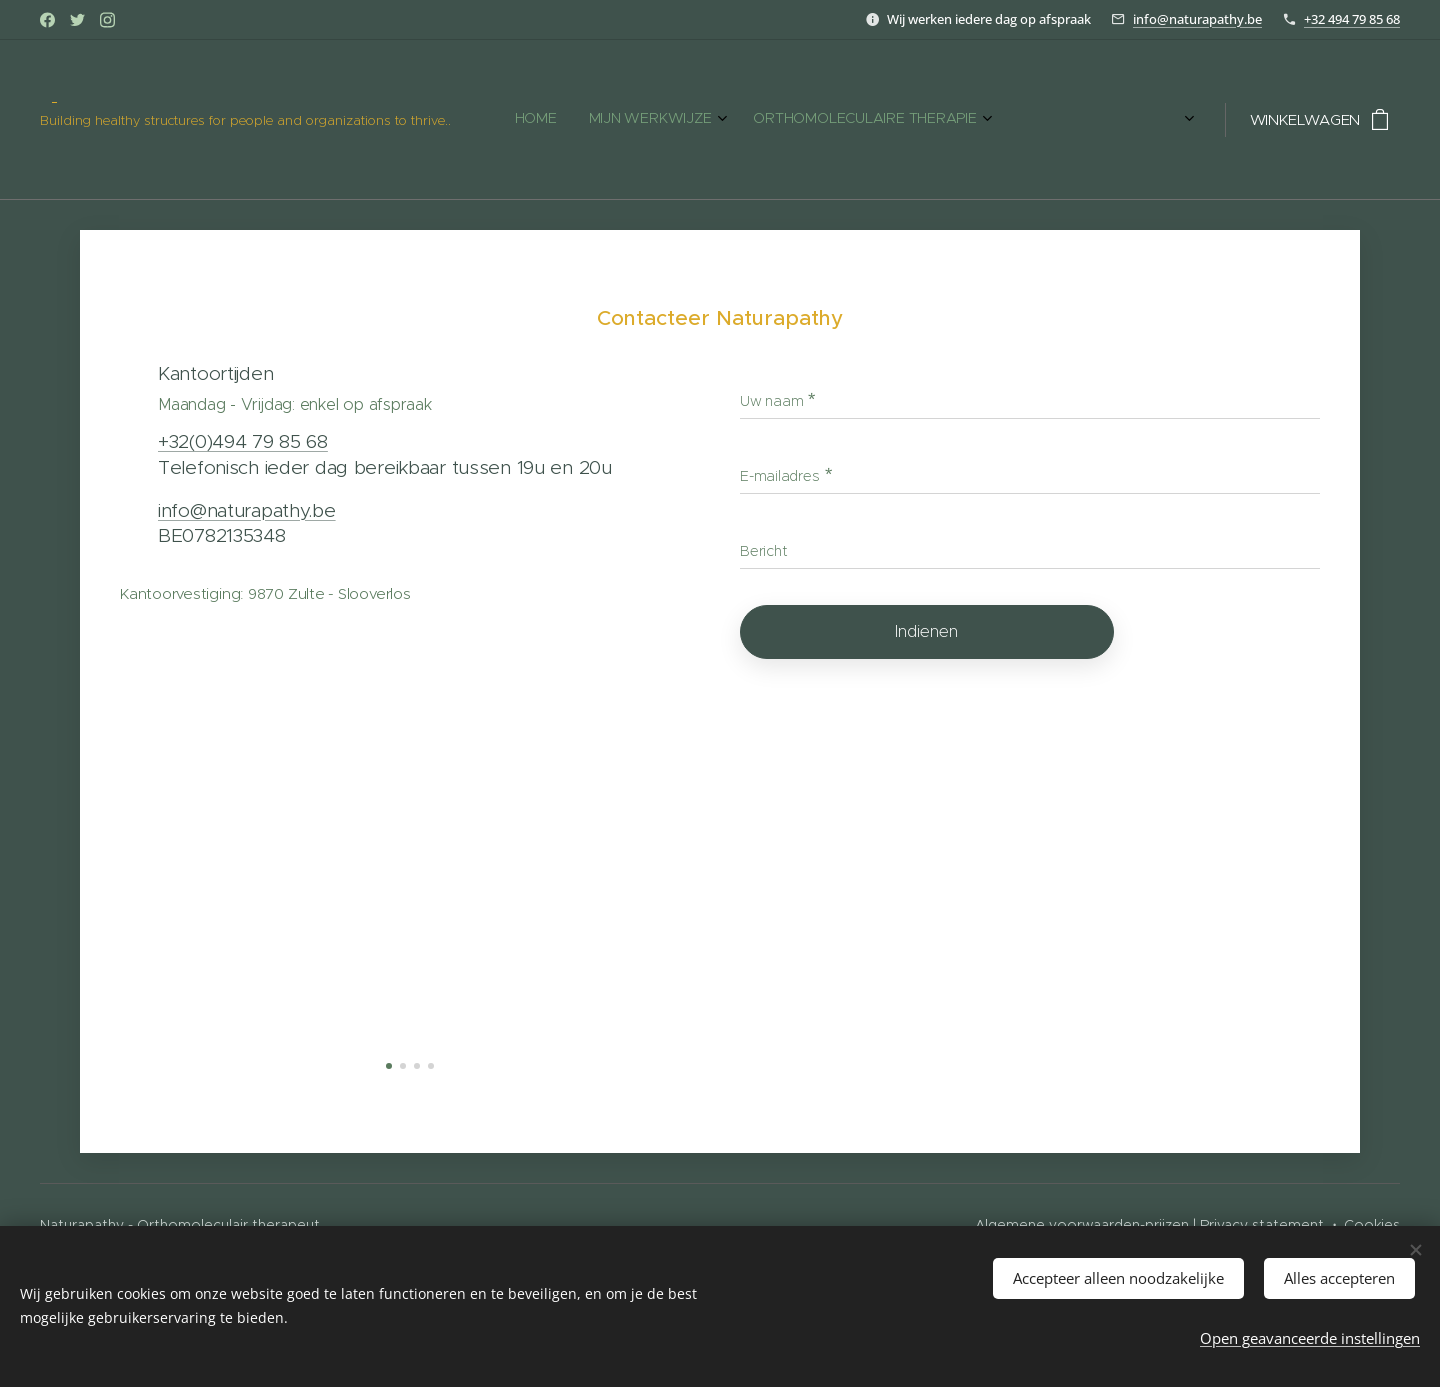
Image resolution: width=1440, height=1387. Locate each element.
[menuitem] (598, 120)
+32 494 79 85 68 (1352, 19)
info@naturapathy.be (1197, 19)
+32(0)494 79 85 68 (243, 441)
